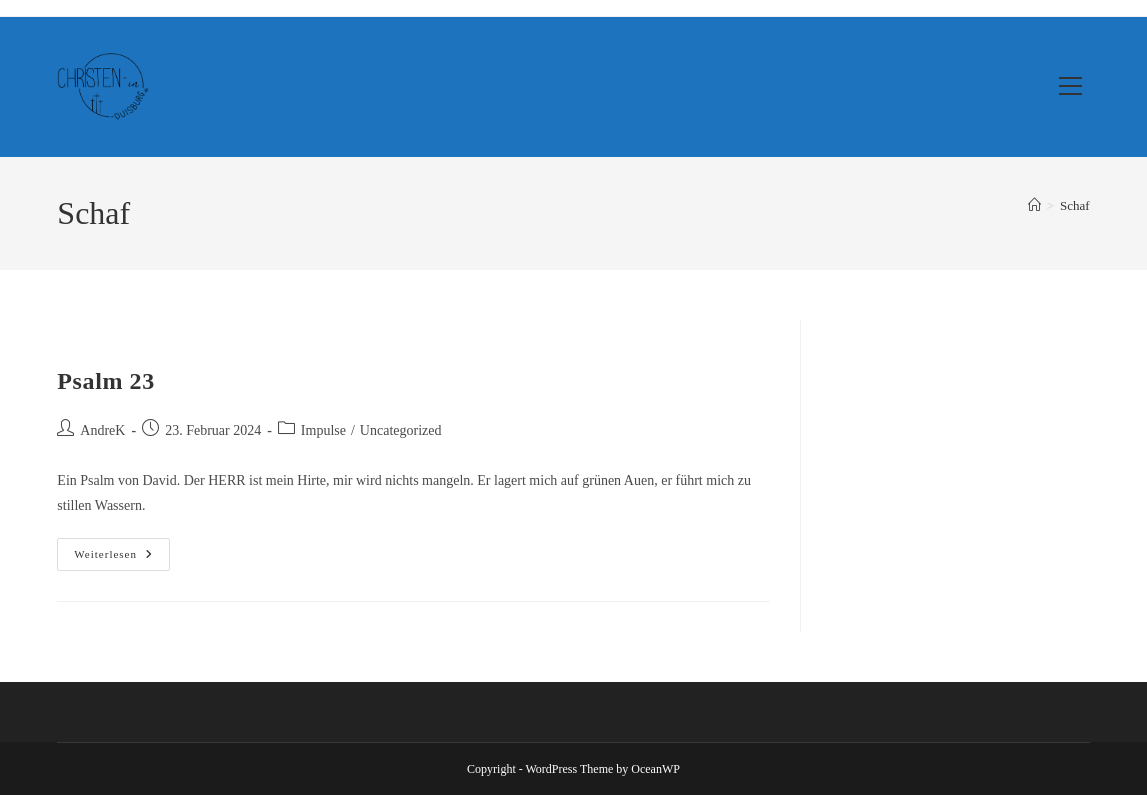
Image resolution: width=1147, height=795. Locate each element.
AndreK (102, 430)
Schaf (1075, 205)
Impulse (323, 430)
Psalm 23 (105, 381)
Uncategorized (401, 430)
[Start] (1034, 205)
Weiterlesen (122, 559)
